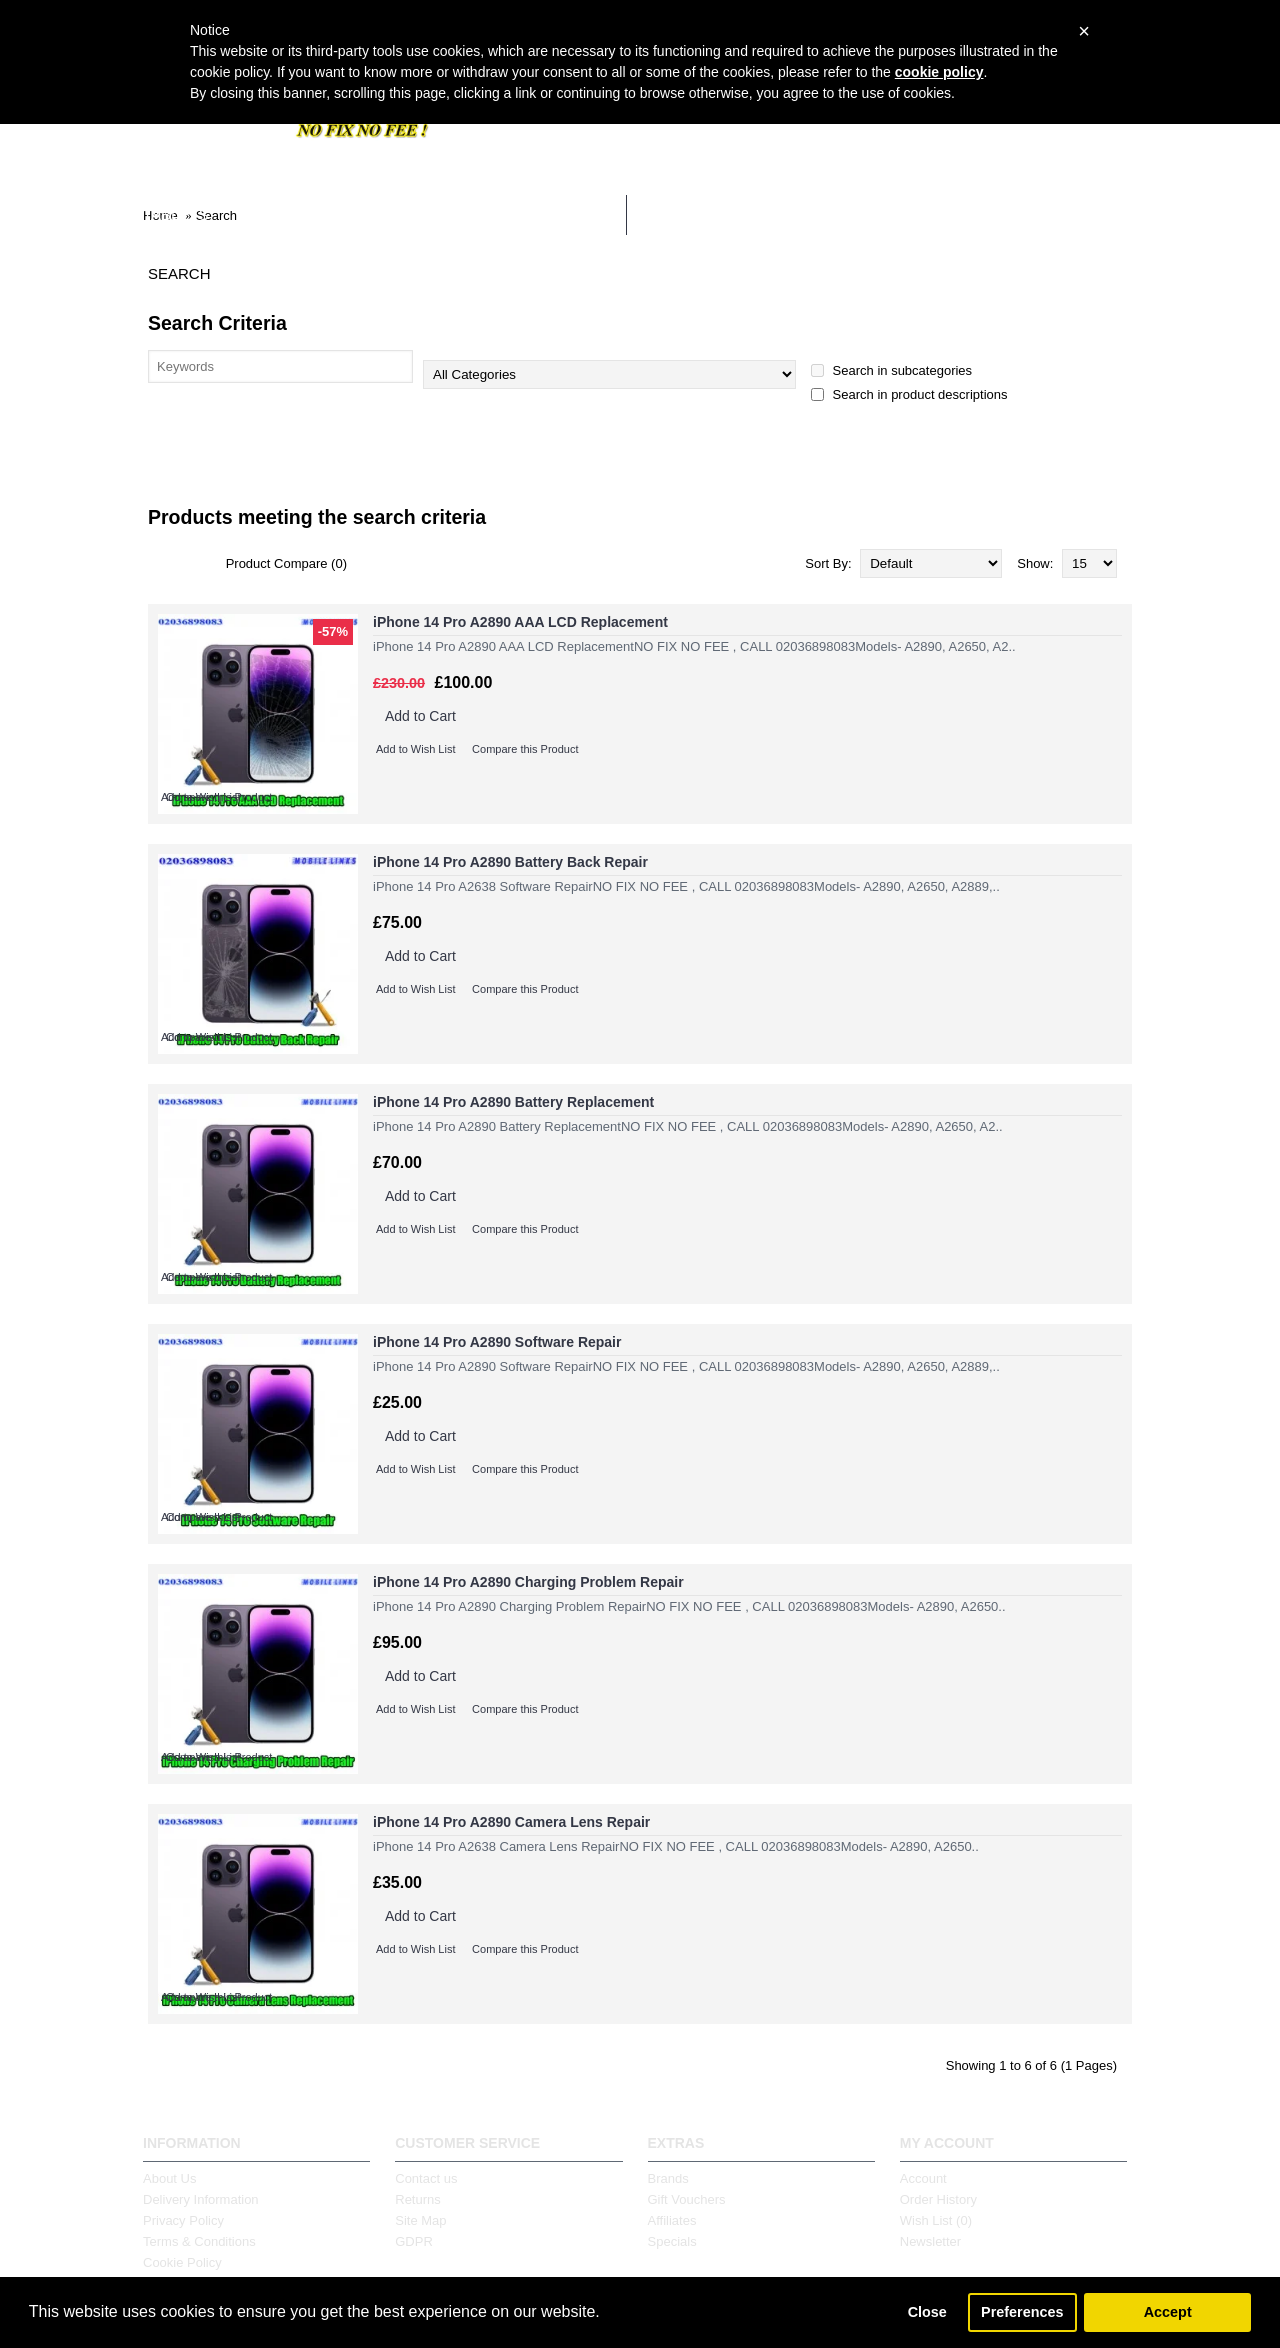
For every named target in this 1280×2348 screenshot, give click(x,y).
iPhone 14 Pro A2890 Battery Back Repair (510, 862)
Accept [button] (1168, 2312)
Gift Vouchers (687, 2199)
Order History (938, 2199)
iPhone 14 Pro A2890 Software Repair (497, 1342)
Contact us (426, 2178)
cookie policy (939, 72)
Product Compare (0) (286, 563)
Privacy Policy (183, 2220)
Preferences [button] (1022, 2312)
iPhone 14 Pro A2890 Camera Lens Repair (511, 1822)
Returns (418, 2199)
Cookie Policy (182, 2262)
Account (923, 2178)
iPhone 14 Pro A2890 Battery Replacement (513, 1102)
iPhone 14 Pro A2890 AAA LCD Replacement (520, 622)
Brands (668, 2178)
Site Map (420, 2220)
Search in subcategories (891, 370)
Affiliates (672, 2220)
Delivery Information (201, 2199)
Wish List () (936, 2220)
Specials (672, 2241)
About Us (169, 2178)
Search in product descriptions (909, 394)
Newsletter (930, 2241)
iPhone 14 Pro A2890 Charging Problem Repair (528, 1582)
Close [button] (927, 2312)
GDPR (414, 2241)
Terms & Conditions (199, 2241)
